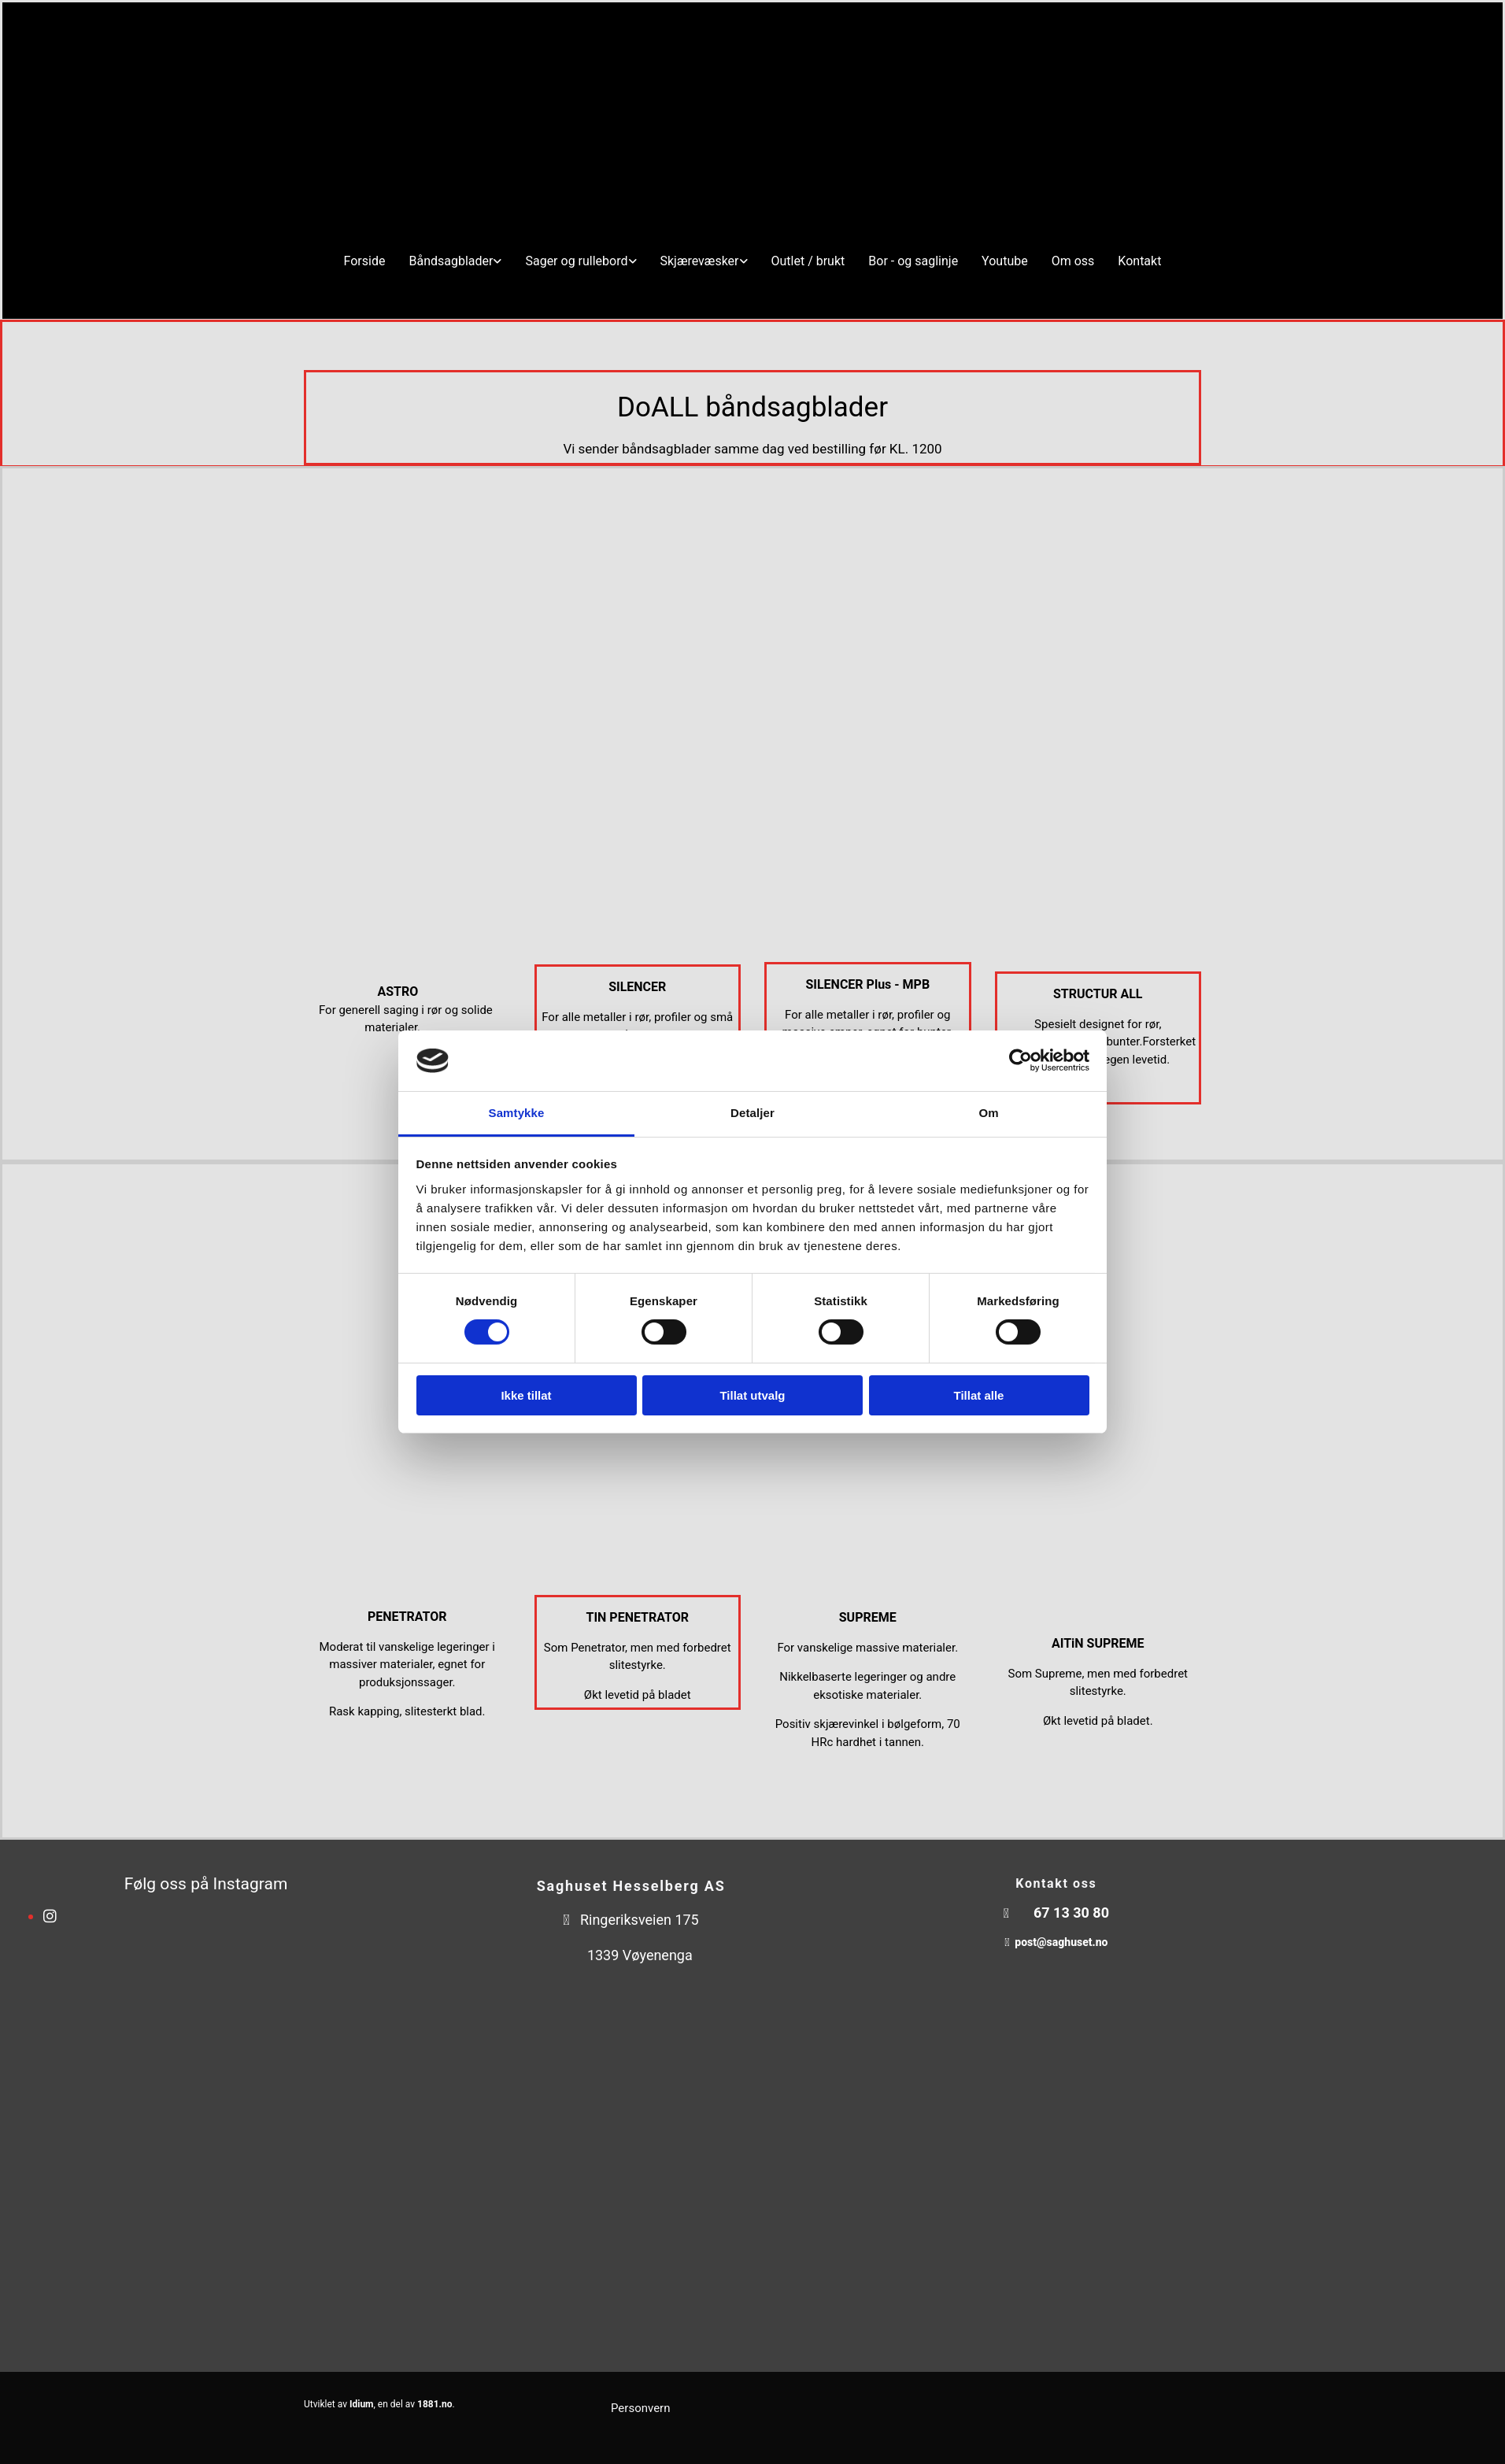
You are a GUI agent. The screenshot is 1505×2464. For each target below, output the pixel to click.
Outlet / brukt (808, 260)
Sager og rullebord (576, 260)
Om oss (1073, 260)
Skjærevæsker (699, 260)
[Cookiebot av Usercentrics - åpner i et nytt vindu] (1020, 1060)
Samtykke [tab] (517, 1112)
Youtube (1005, 260)
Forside (365, 260)
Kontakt (1139, 260)
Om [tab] (988, 1112)
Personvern (640, 2408)
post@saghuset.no (1061, 1942)
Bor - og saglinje (913, 260)
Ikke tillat (526, 1395)
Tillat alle (979, 1395)
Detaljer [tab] (752, 1112)
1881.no (435, 2404)
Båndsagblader (451, 260)
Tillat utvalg (752, 1395)
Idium (361, 2404)
